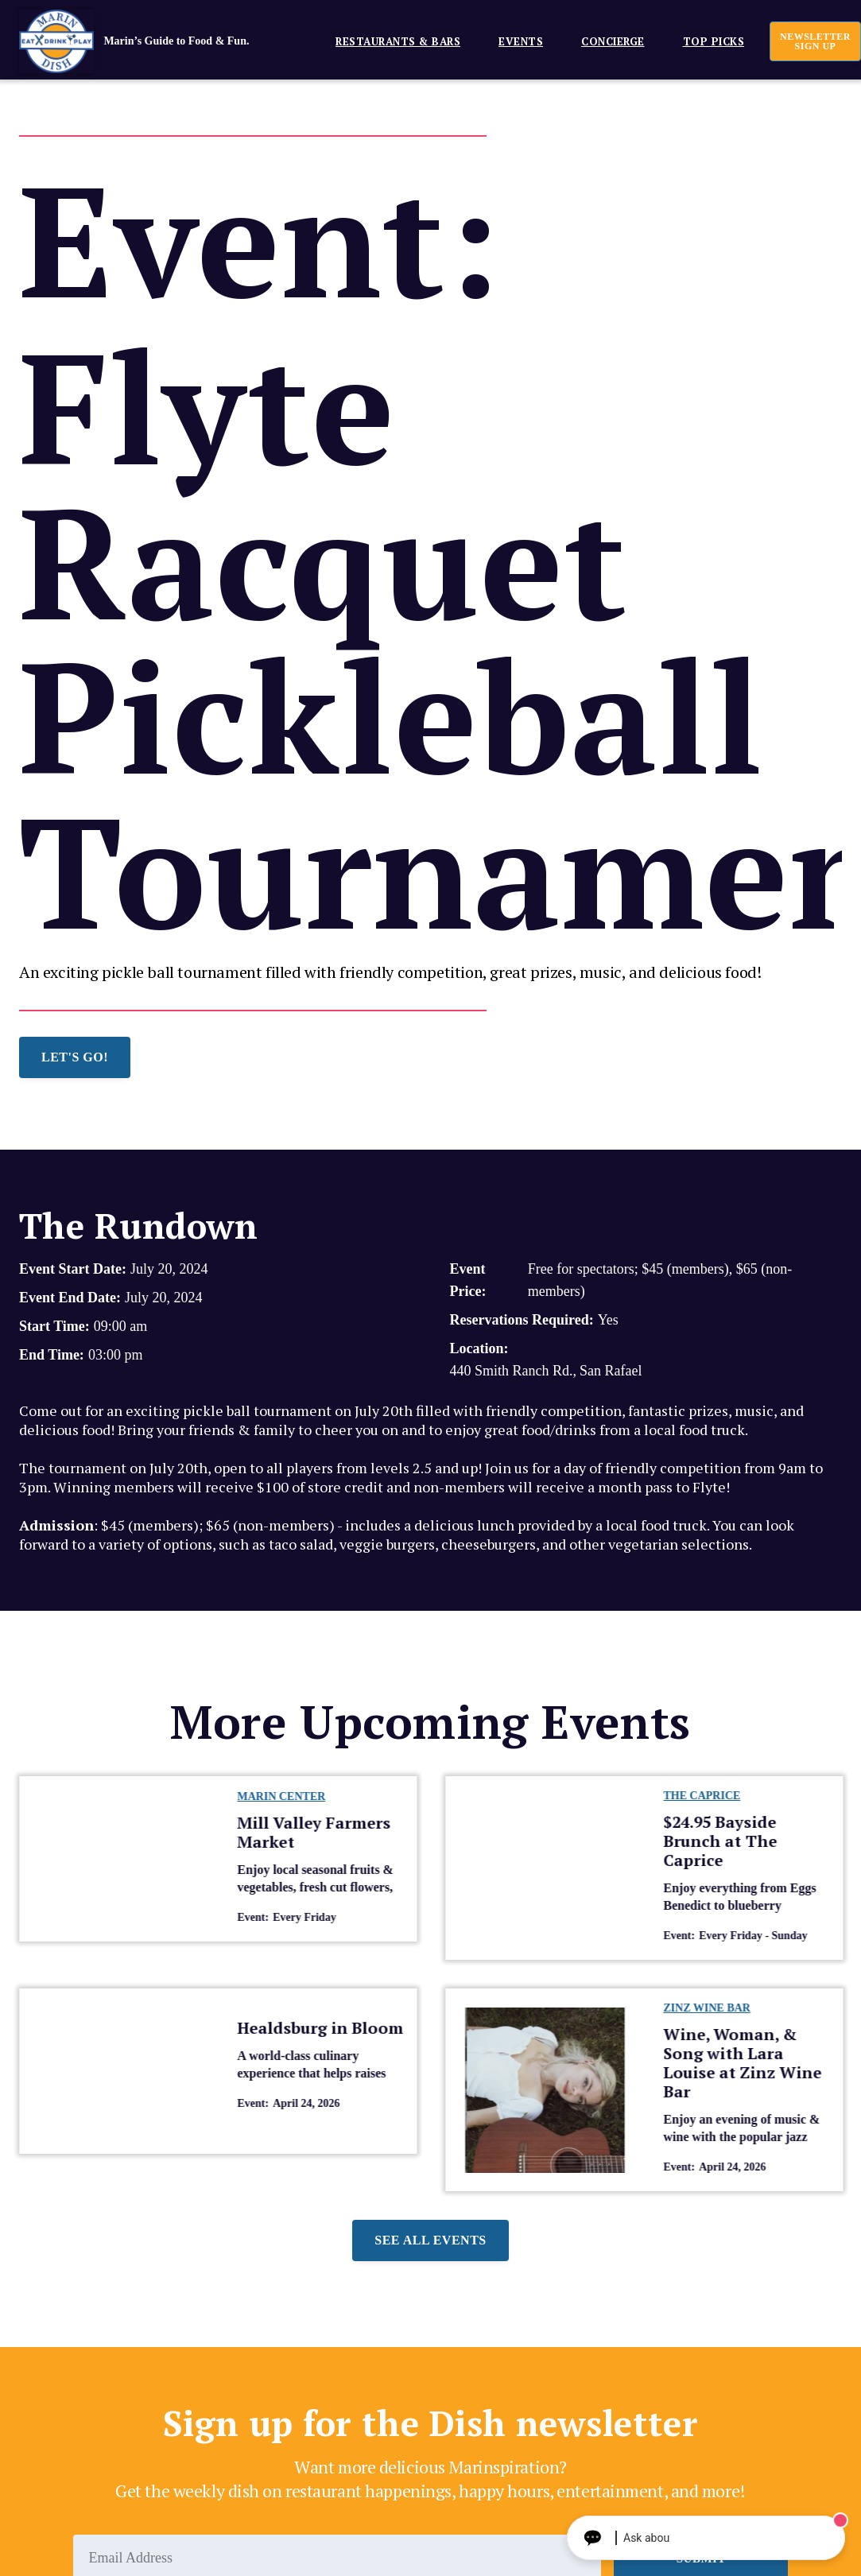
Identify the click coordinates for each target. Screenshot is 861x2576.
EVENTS (520, 41)
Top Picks (714, 41)
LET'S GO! (74, 1057)
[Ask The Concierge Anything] (706, 2538)
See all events (430, 2240)
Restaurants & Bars (397, 41)
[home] (158, 41)
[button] (391, 41)
